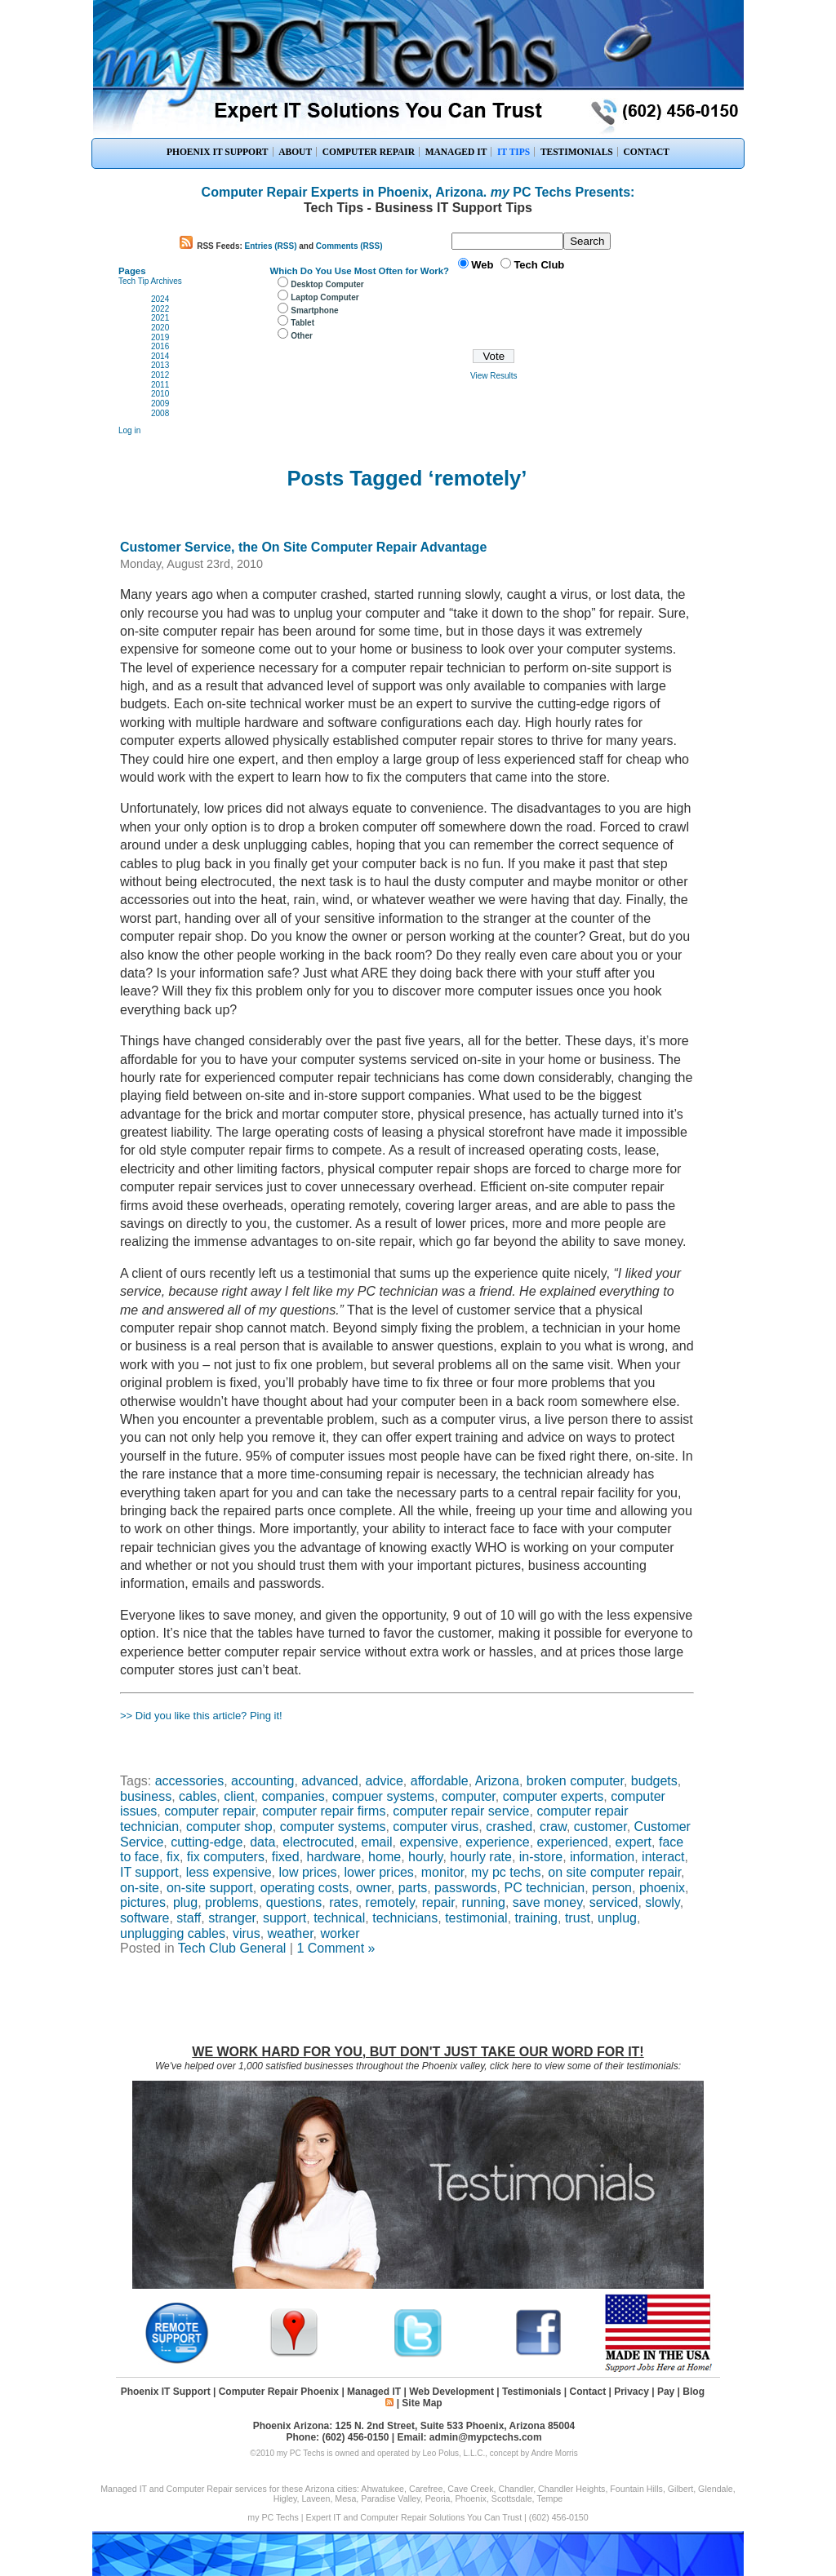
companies (292, 1796)
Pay (665, 2391)
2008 (160, 413)
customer (600, 1826)
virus (246, 1933)
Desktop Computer (327, 284)
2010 (160, 393)
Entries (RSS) (271, 246)
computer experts (553, 1796)
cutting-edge (206, 1842)
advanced (329, 1781)
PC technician (544, 1888)
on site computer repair (614, 1872)
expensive (428, 1842)
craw (553, 1826)
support (284, 1918)
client (239, 1796)
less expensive (229, 1872)
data (262, 1842)
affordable (440, 1781)
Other (302, 335)
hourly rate (481, 1857)
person (612, 1888)
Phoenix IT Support (166, 2391)
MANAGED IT (456, 152)
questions (294, 1902)
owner (373, 1888)
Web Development (451, 2391)
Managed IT (374, 2391)
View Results (494, 375)
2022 (160, 308)
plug (185, 1902)
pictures (143, 1902)
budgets (654, 1781)
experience (497, 1842)
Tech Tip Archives (150, 281)
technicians (405, 1918)
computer (469, 1796)
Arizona (497, 1781)
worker (339, 1933)
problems (232, 1902)
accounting (262, 1781)
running (483, 1902)
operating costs (304, 1888)
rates (343, 1902)
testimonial (476, 1918)
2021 (160, 317)
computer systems (333, 1826)
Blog (694, 2391)
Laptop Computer (324, 297)
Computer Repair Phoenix (279, 2391)
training (536, 1918)
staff (188, 1918)
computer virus (435, 1826)
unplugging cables (172, 1933)
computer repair (209, 1811)
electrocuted (318, 1842)
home (384, 1857)
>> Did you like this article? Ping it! (201, 1715)
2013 (160, 365)
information (602, 1857)
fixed (286, 1857)
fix (173, 1857)
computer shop (229, 1826)
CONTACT (646, 152)
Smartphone (314, 310)
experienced (572, 1842)
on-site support (210, 1888)
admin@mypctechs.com (485, 2437)
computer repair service (461, 1811)
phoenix (662, 1888)
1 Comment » (335, 1948)
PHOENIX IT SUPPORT (218, 152)
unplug (617, 1918)
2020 (160, 327)
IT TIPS (513, 152)
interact (663, 1857)
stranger (232, 1918)
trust (577, 1918)
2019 (160, 337)
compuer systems (383, 1796)
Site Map (422, 2403)
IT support (149, 1872)
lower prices (379, 1872)
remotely (390, 1902)
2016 (160, 346)
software (144, 1918)
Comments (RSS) (349, 246)
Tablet (302, 322)
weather (291, 1933)
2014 (160, 356)
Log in (129, 430)
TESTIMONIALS (576, 152)
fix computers (226, 1857)
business (145, 1796)
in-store (541, 1857)
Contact (587, 2391)
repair (438, 1902)
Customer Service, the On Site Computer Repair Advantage (303, 547)
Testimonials (531, 2391)
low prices (307, 1872)
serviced (613, 1902)
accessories (189, 1781)
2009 (160, 403)
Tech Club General (232, 1948)
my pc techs (505, 1872)
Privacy (631, 2391)
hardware (334, 1857)
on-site (139, 1888)
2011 (160, 384)
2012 (160, 374)
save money (547, 1902)
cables (197, 1796)
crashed (509, 1826)
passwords (465, 1888)
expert (633, 1842)
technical (339, 1918)
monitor (442, 1872)
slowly (662, 1902)
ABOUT (295, 152)
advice (384, 1781)
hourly (425, 1857)
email (376, 1842)
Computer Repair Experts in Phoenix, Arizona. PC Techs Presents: (418, 192)
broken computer (575, 1781)
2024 (160, 299)
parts (413, 1888)
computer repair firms (323, 1811)
